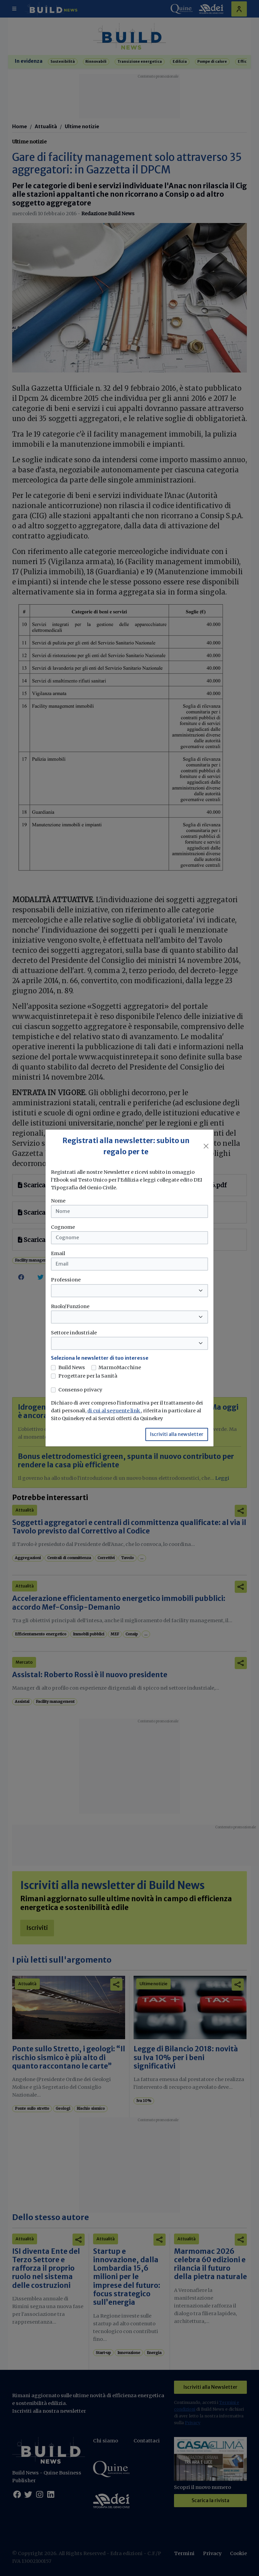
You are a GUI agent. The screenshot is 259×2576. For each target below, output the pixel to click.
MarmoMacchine (119, 1367)
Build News (71, 1367)
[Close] (206, 1146)
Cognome (63, 1227)
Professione (66, 1280)
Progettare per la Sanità (87, 1376)
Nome (58, 1201)
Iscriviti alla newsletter (176, 1434)
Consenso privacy (80, 1390)
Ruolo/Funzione (70, 1306)
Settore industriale (74, 1333)
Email (58, 1253)
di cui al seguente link (114, 1411)
